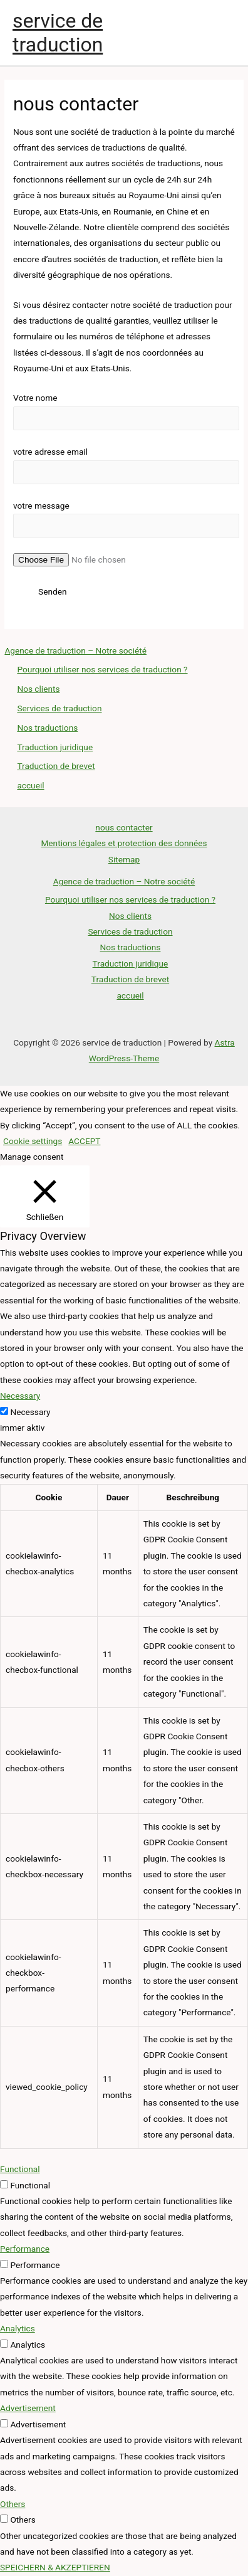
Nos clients (38, 689)
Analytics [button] (17, 2328)
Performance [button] (24, 2249)
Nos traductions (47, 728)
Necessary (30, 1412)
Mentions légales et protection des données (124, 843)
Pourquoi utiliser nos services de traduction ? (102, 669)
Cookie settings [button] (32, 1141)
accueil (30, 785)
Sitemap (124, 859)
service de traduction (58, 32)
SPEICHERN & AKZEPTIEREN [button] (55, 2567)
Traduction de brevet (56, 766)
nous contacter (123, 827)
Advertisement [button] (28, 2408)
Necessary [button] (20, 1396)
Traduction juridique (55, 747)
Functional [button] (20, 2169)
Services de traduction (59, 708)
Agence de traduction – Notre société (75, 650)
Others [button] (12, 2504)
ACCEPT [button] (84, 1141)
